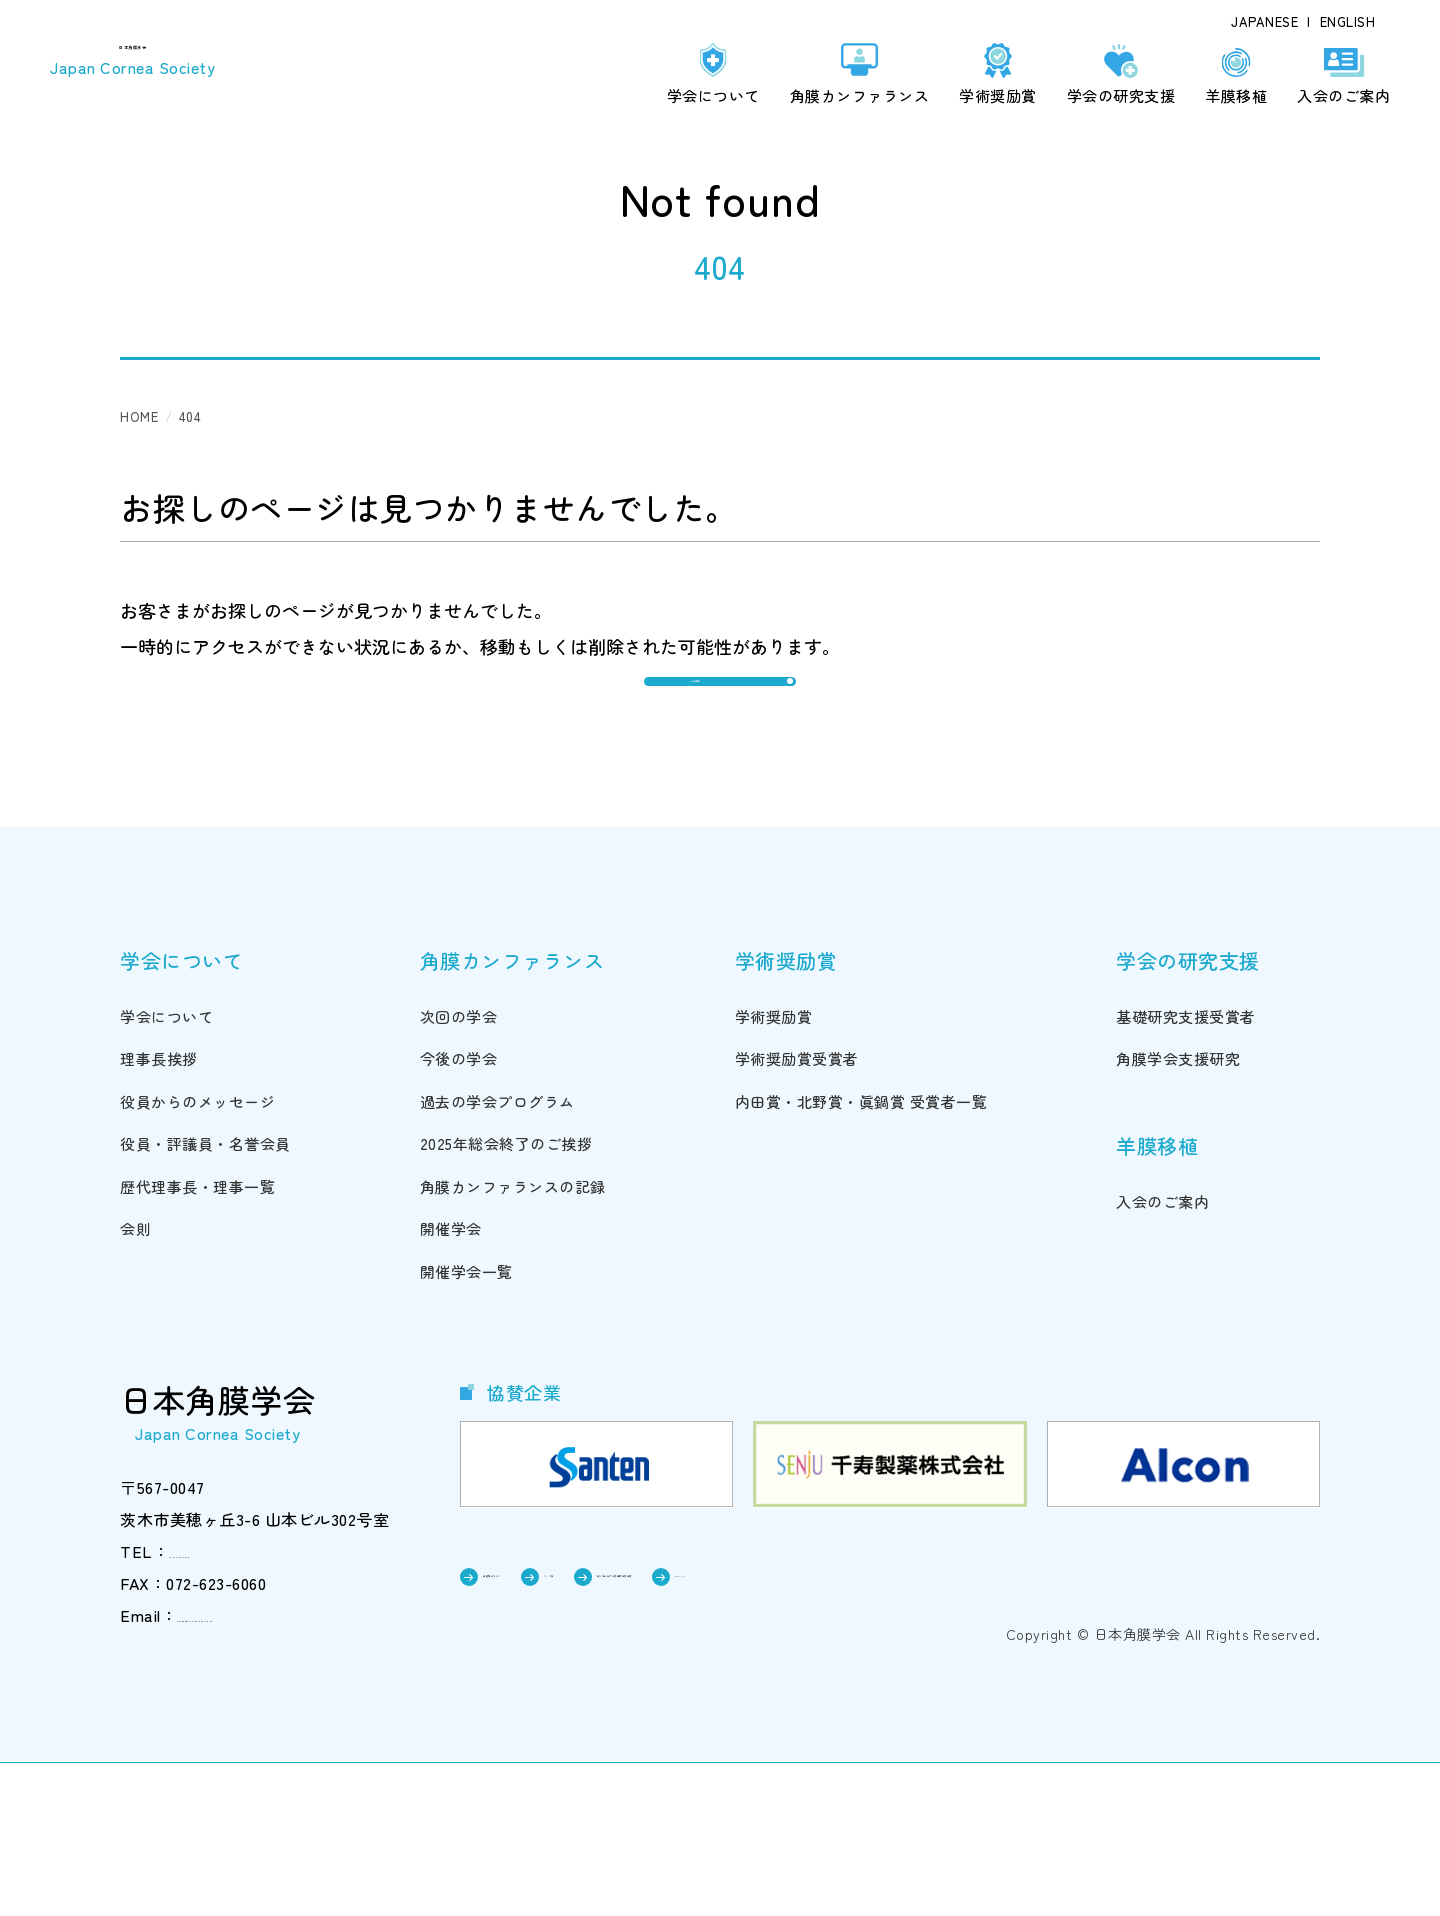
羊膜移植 (1236, 95)
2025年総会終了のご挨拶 (506, 1292)
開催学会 (451, 1377)
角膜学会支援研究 (1178, 1207)
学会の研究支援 (1121, 95)
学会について (713, 95)
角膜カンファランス (860, 95)
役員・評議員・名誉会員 (205, 1292)
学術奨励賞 (998, 95)
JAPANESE (1264, 21)
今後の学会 (459, 1207)
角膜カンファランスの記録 (513, 1334)
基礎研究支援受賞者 (1186, 1164)
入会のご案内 (1343, 95)
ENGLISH (1348, 21)
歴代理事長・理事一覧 (197, 1334)
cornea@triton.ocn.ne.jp (266, 1764)
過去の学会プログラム (497, 1249)
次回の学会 (459, 1164)
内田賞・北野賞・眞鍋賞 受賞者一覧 (861, 1249)
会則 (135, 1377)
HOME (139, 416)
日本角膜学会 (147, 60)
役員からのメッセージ (197, 1249)
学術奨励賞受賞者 (797, 1207)
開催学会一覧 (466, 1419)
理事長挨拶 (159, 1207)
